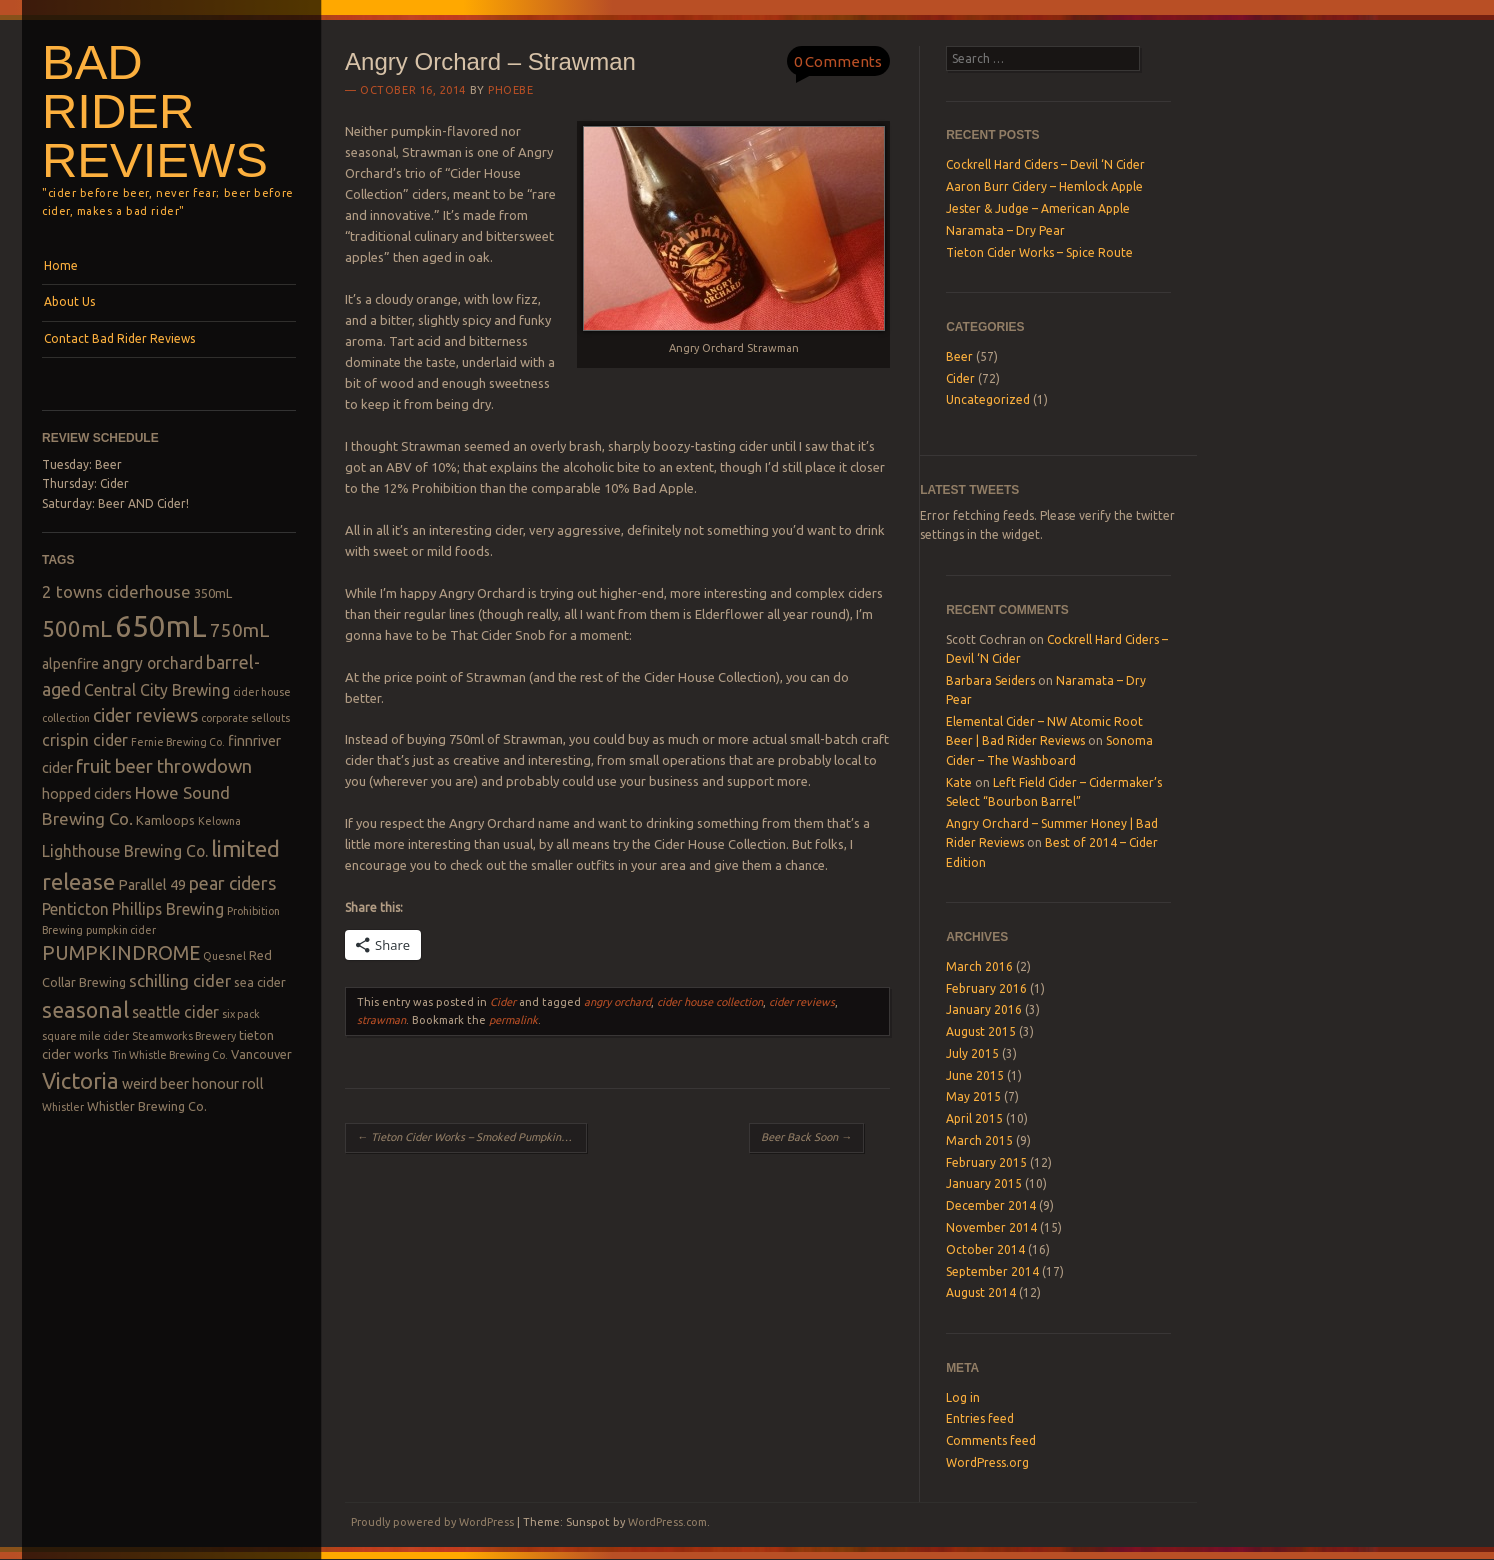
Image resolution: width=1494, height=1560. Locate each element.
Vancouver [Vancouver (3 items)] (261, 1054)
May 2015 (973, 1096)
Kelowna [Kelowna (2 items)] (219, 821)
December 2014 (991, 1205)
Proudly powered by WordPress (432, 1522)
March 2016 (979, 966)
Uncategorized (988, 399)
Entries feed (980, 1418)
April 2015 (974, 1118)
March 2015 (979, 1140)
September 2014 (992, 1271)
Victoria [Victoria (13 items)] (80, 1080)
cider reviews (802, 1002)
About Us (69, 301)
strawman (381, 1020)
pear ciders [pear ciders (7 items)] (232, 883)
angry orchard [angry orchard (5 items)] (152, 663)
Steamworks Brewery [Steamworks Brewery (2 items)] (184, 1036)
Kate (959, 782)
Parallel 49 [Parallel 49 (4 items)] (152, 885)
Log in (963, 1397)
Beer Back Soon (806, 1137)
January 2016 (984, 1009)
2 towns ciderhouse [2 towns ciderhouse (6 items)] (116, 591)
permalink (513, 1020)
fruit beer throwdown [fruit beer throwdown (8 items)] (164, 766)
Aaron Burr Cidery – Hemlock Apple (1044, 186)
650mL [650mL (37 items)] (161, 626)
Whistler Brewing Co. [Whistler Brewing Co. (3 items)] (147, 1106)
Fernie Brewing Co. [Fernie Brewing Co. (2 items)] (178, 742)
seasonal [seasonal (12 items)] (85, 1010)
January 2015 (984, 1183)
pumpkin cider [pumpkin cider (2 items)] (121, 930)
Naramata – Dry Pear (1005, 230)
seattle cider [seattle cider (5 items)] (175, 1012)
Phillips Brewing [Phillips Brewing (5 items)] (168, 909)
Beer (959, 356)
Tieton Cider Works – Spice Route (1039, 252)
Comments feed (991, 1440)
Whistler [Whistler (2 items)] (63, 1107)
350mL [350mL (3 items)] (213, 593)
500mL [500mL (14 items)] (77, 628)
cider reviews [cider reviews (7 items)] (145, 715)
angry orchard (617, 1002)
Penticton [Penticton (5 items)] (75, 909)
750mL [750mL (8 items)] (240, 630)
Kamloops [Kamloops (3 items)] (165, 820)
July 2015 (972, 1053)
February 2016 (986, 988)
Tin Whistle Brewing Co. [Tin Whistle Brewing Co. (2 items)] (170, 1055)
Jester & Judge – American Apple (1038, 208)
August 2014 (981, 1292)
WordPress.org (987, 1462)
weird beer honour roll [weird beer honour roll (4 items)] (193, 1084)
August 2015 (981, 1031)
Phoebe (510, 90)
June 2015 (975, 1075)
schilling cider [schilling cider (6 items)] (180, 980)
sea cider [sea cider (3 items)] (260, 982)
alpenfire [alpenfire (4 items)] (70, 664)
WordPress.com (667, 1522)
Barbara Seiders (990, 680)
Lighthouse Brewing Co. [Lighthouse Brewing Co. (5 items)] (125, 851)
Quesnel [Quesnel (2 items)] (224, 956)
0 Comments (838, 61)
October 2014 (985, 1249)
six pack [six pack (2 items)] (241, 1014)
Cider (503, 1002)
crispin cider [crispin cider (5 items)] (85, 740)
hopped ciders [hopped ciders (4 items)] (87, 794)
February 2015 (986, 1162)
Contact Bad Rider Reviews (119, 338)
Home (61, 265)
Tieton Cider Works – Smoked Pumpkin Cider (472, 1137)
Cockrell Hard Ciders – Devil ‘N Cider (1045, 164)
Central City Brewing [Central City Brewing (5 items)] (157, 690)
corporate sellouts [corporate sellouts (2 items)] (245, 718)
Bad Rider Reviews (155, 111)
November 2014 (991, 1227)
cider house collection (710, 1002)
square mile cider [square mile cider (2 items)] (85, 1036)
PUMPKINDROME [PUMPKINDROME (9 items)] (121, 953)
